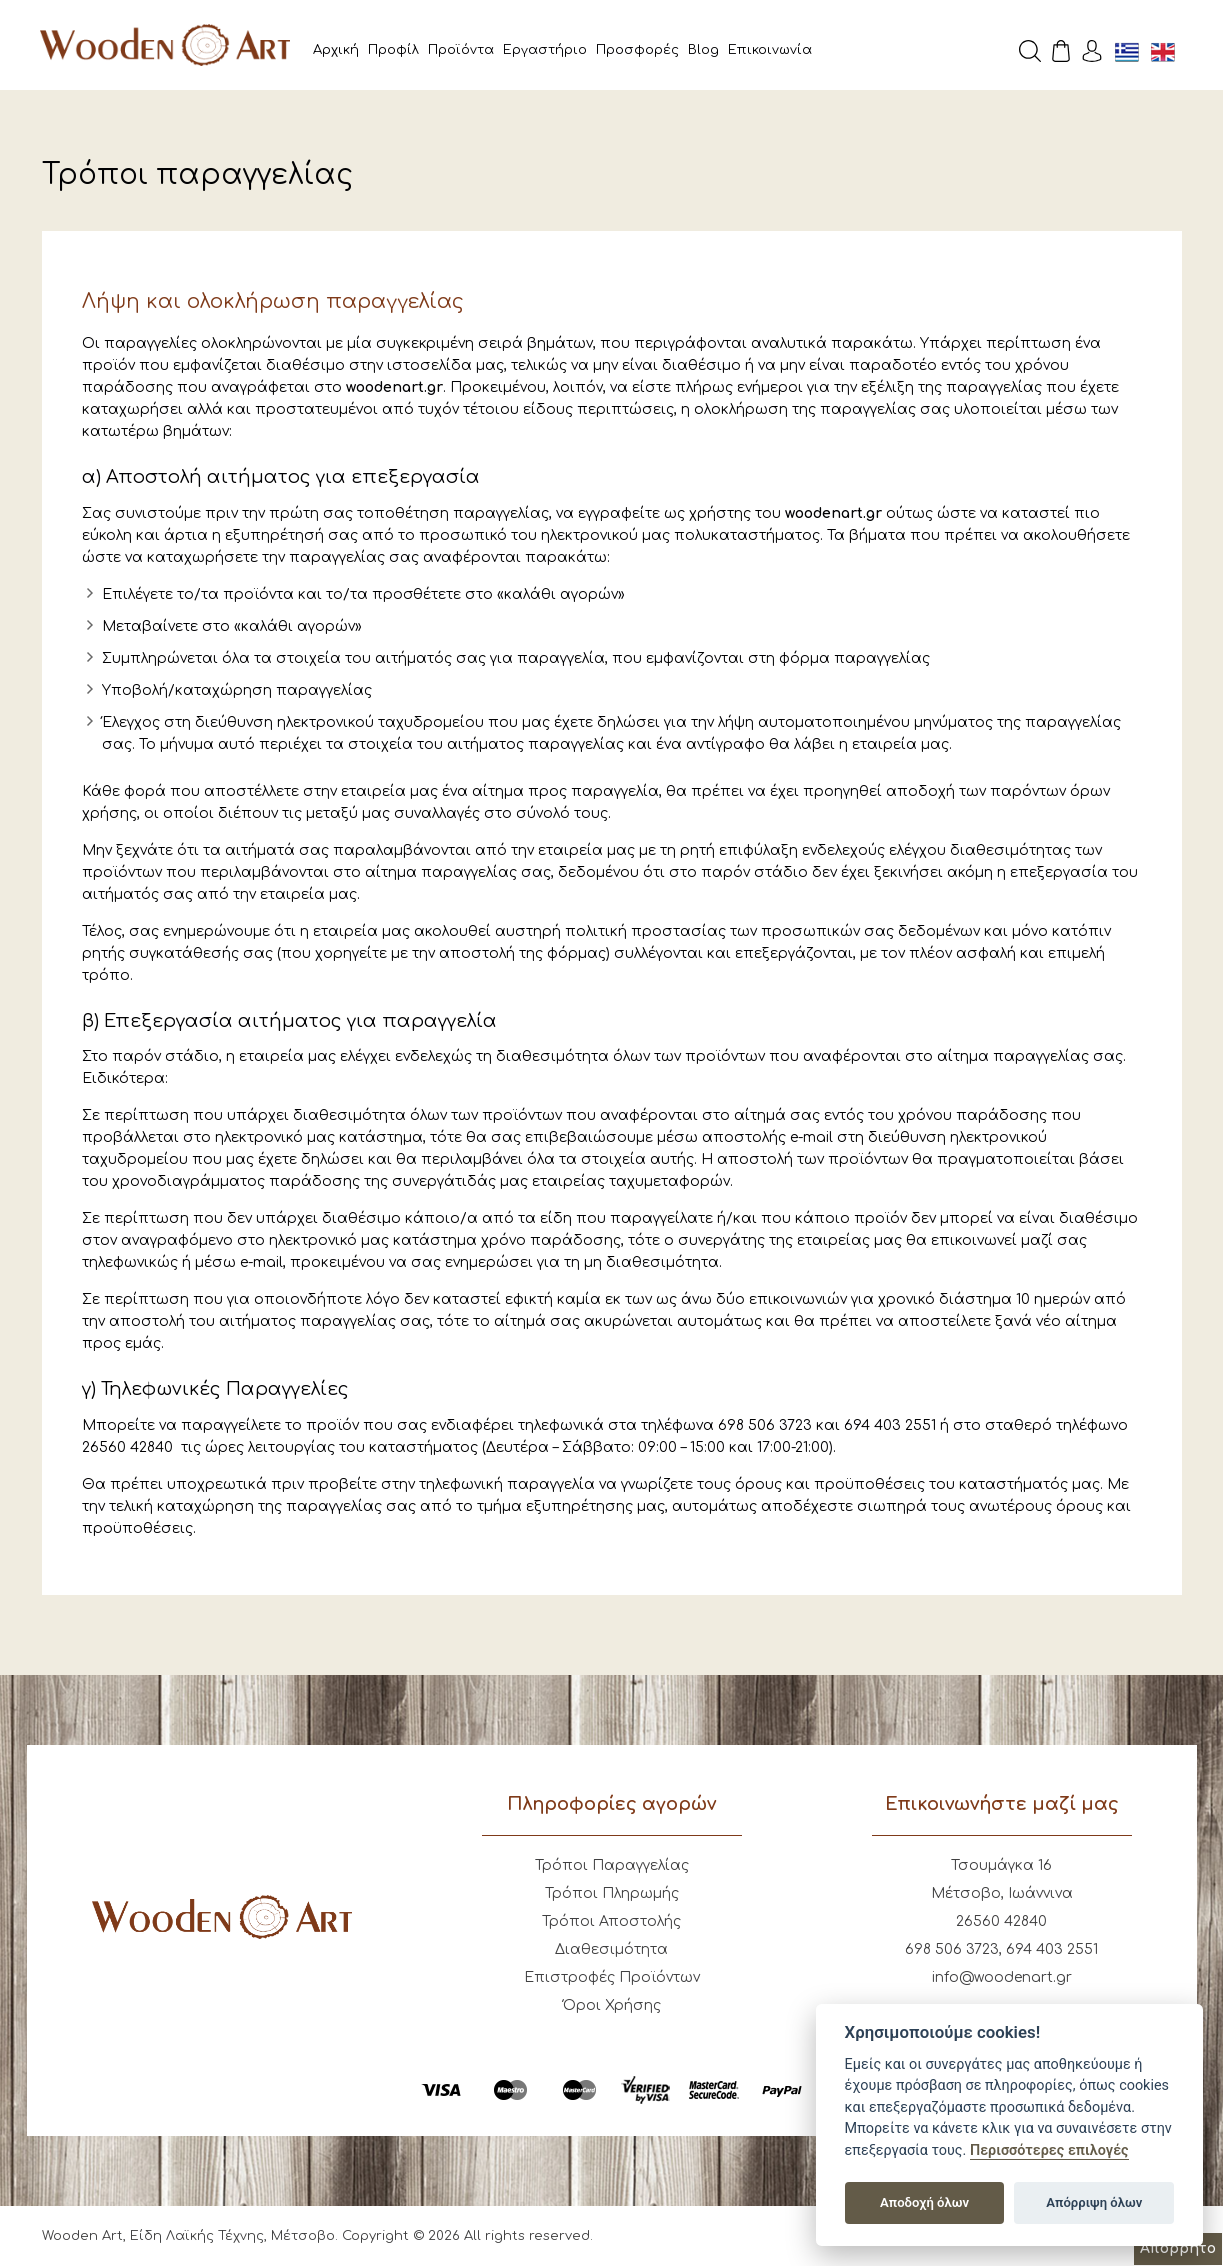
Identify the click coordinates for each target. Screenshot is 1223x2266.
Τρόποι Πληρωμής (612, 1893)
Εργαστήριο (545, 50)
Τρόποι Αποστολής (611, 1921)
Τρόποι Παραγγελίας (612, 1865)
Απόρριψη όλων (1094, 2202)
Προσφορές (637, 50)
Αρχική (336, 50)
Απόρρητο (1178, 2248)
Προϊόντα (461, 50)
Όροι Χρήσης (612, 2005)
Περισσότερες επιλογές (1049, 2150)
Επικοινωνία (770, 50)
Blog (703, 50)
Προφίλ (393, 50)
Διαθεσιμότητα (611, 1949)
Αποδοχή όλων (924, 2202)
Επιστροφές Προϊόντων (612, 1977)
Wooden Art (165, 45)
